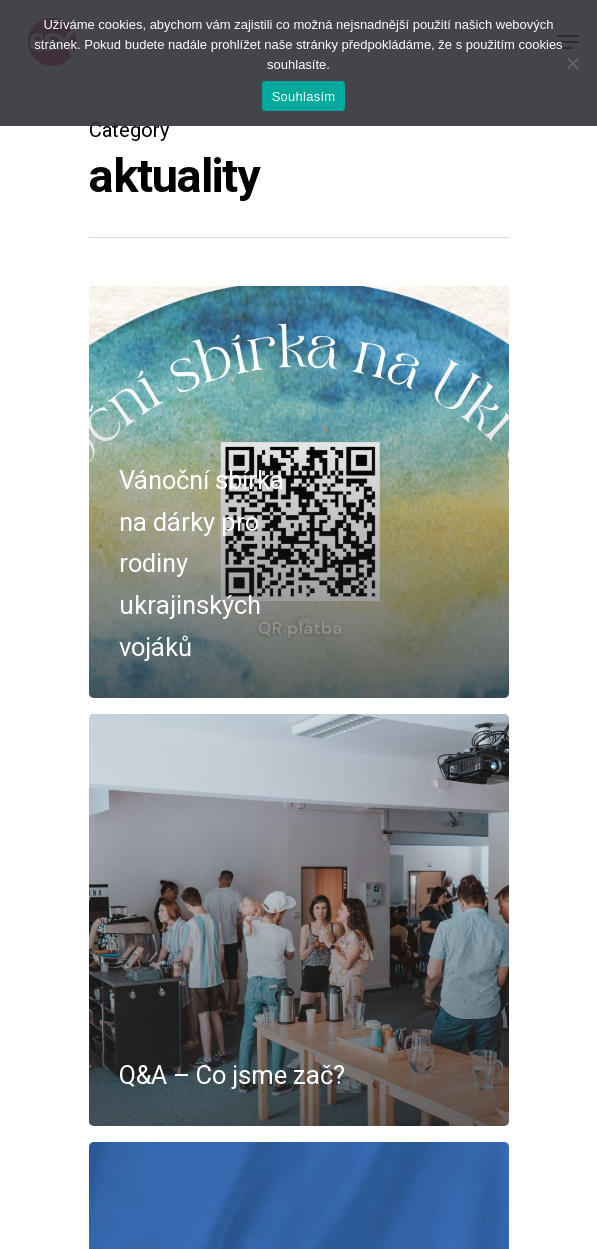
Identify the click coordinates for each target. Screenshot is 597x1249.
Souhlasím (304, 96)
